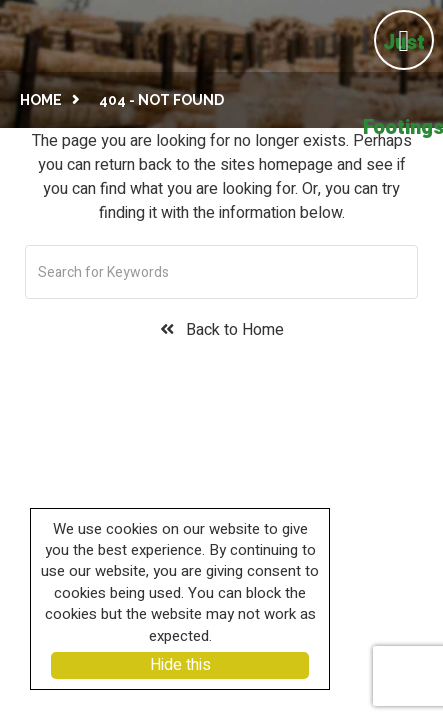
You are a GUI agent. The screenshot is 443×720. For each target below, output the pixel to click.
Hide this (180, 665)
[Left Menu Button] (401, 37)
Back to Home (222, 330)
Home (41, 100)
